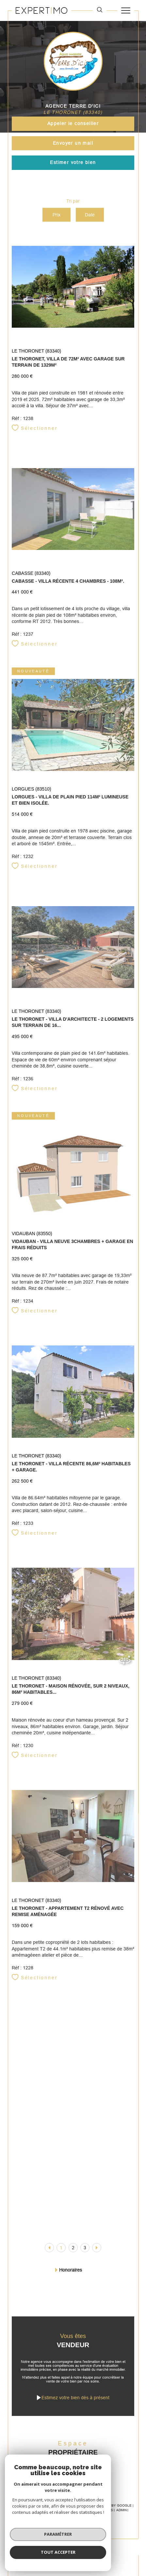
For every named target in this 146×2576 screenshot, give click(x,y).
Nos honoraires (34, 2510)
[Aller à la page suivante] (96, 2247)
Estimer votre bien (73, 162)
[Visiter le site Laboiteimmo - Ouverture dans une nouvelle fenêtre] (73, 2535)
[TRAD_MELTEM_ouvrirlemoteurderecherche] (100, 10)
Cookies (89, 2514)
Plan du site (64, 2510)
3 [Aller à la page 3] (85, 2247)
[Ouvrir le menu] (125, 10)
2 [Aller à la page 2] (73, 2247)
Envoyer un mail (73, 143)
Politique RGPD (64, 2514)
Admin (121, 2510)
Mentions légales (96, 2510)
